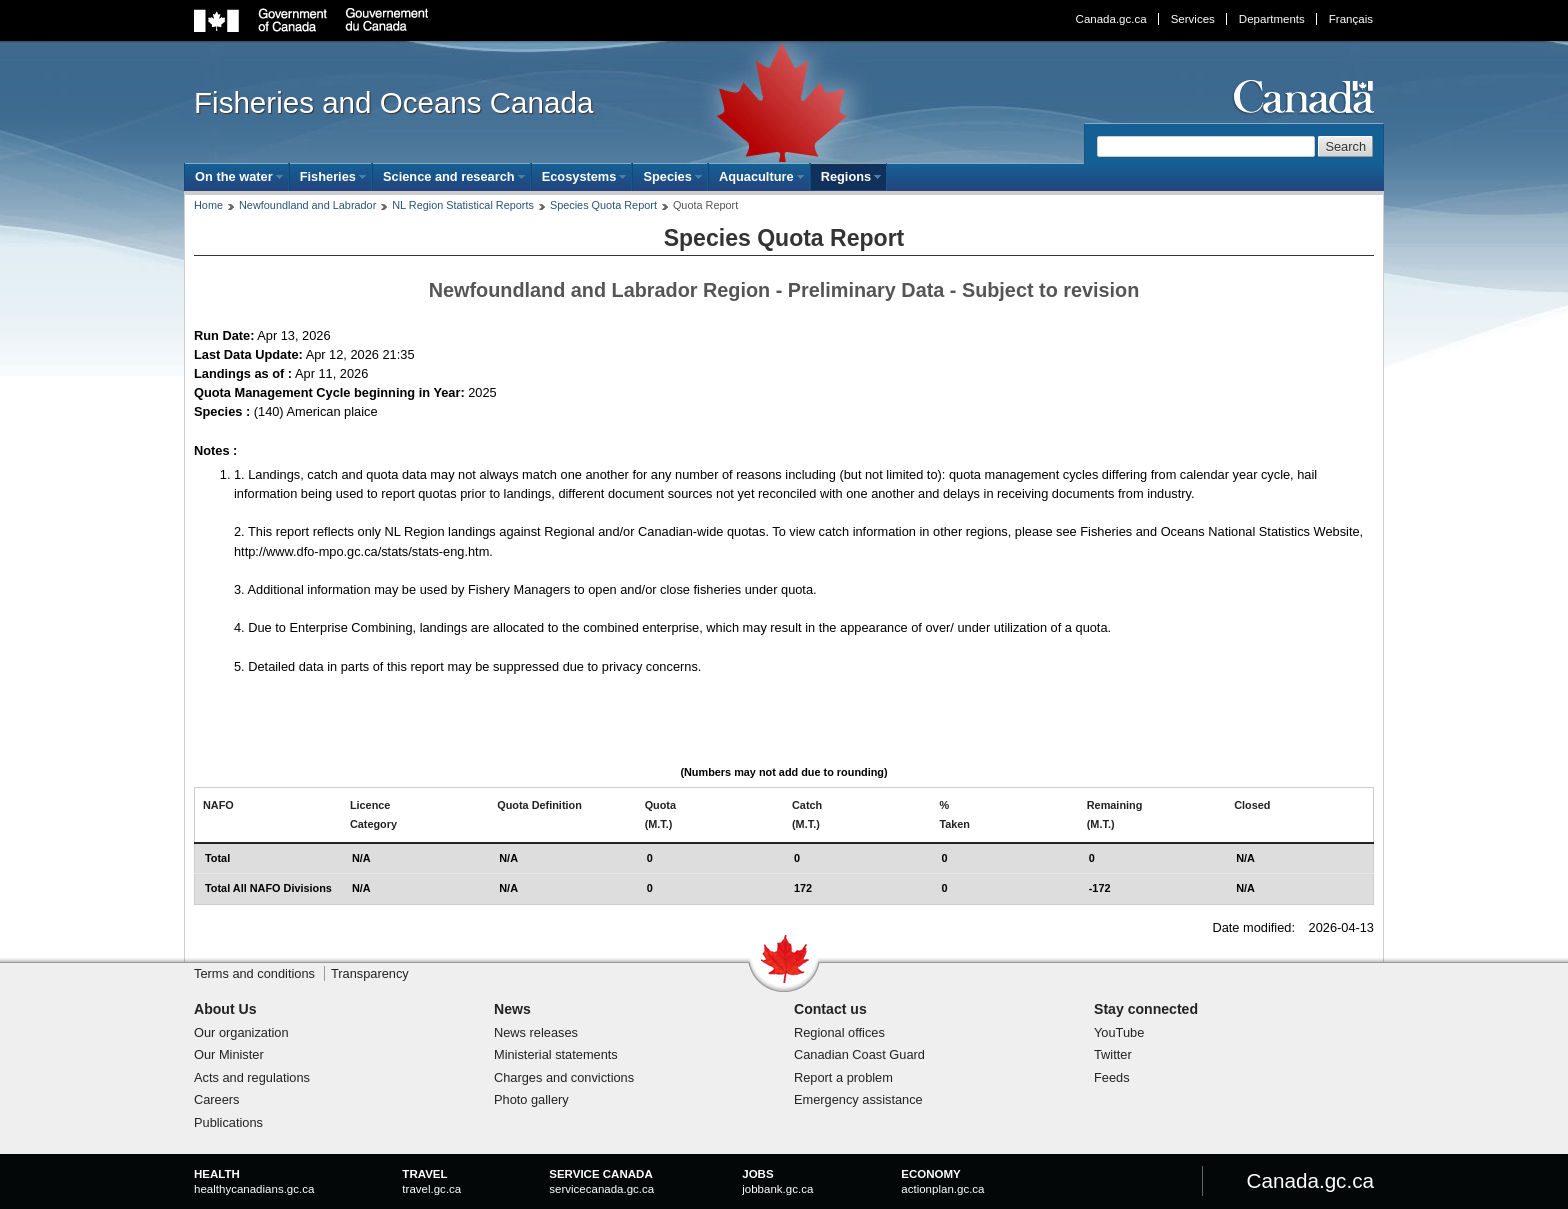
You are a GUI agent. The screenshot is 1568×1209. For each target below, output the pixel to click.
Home (208, 205)
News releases (536, 1032)
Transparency (370, 973)
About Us (225, 1009)
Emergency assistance (858, 1099)
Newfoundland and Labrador (307, 205)
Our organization (241, 1032)
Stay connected (1146, 1009)
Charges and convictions (564, 1077)
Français (1351, 19)
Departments (1272, 19)
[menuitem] (236, 176)
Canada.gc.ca (1111, 19)
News (512, 1009)
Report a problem (843, 1077)
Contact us (830, 1009)
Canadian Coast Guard (859, 1054)
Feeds (1112, 1077)
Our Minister (229, 1054)
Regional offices (839, 1032)
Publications (228, 1122)
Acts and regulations (252, 1077)
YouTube (1119, 1032)
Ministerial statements (556, 1054)
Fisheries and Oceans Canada (393, 102)
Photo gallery (531, 1099)
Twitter (1113, 1054)
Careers (217, 1099)
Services (1193, 19)
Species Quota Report (603, 205)
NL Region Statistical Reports (463, 205)
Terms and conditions (254, 973)
